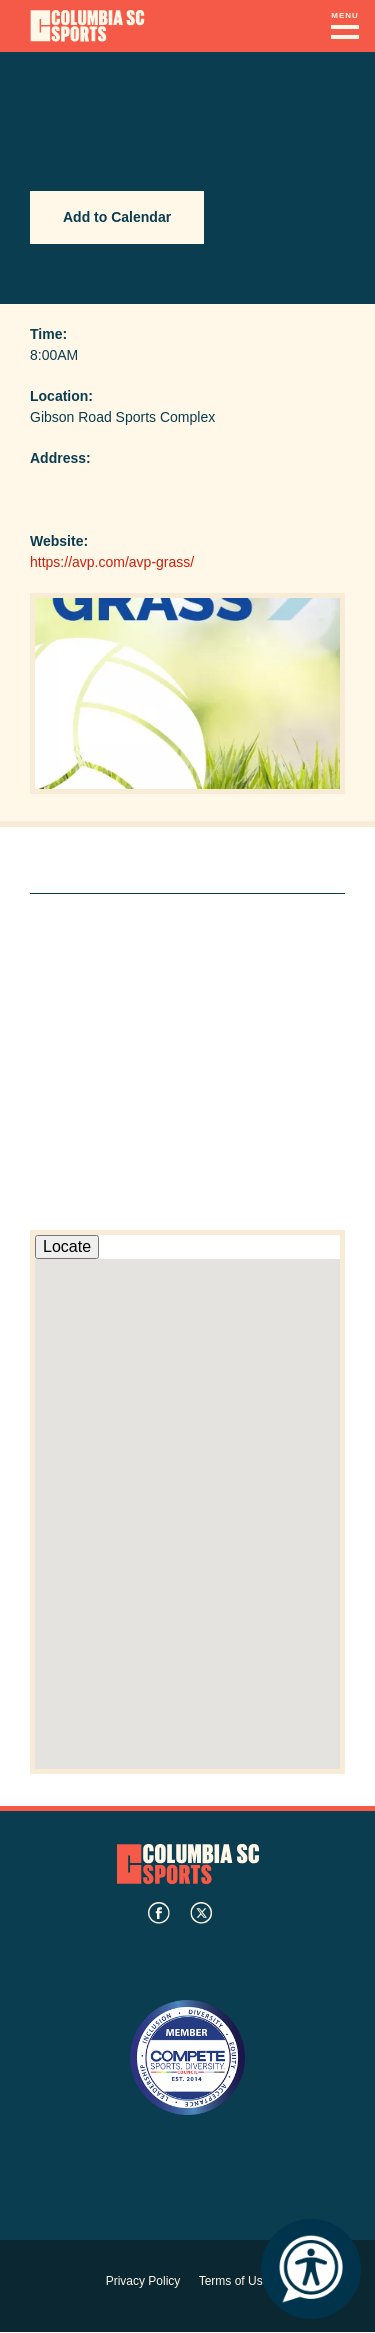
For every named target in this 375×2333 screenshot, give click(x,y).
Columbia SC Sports (188, 1863)
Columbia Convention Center (87, 26)
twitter (201, 1913)
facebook (159, 1913)
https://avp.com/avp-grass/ (112, 562)
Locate (67, 1246)
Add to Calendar (117, 217)
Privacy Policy (143, 2281)
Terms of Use (234, 2281)
